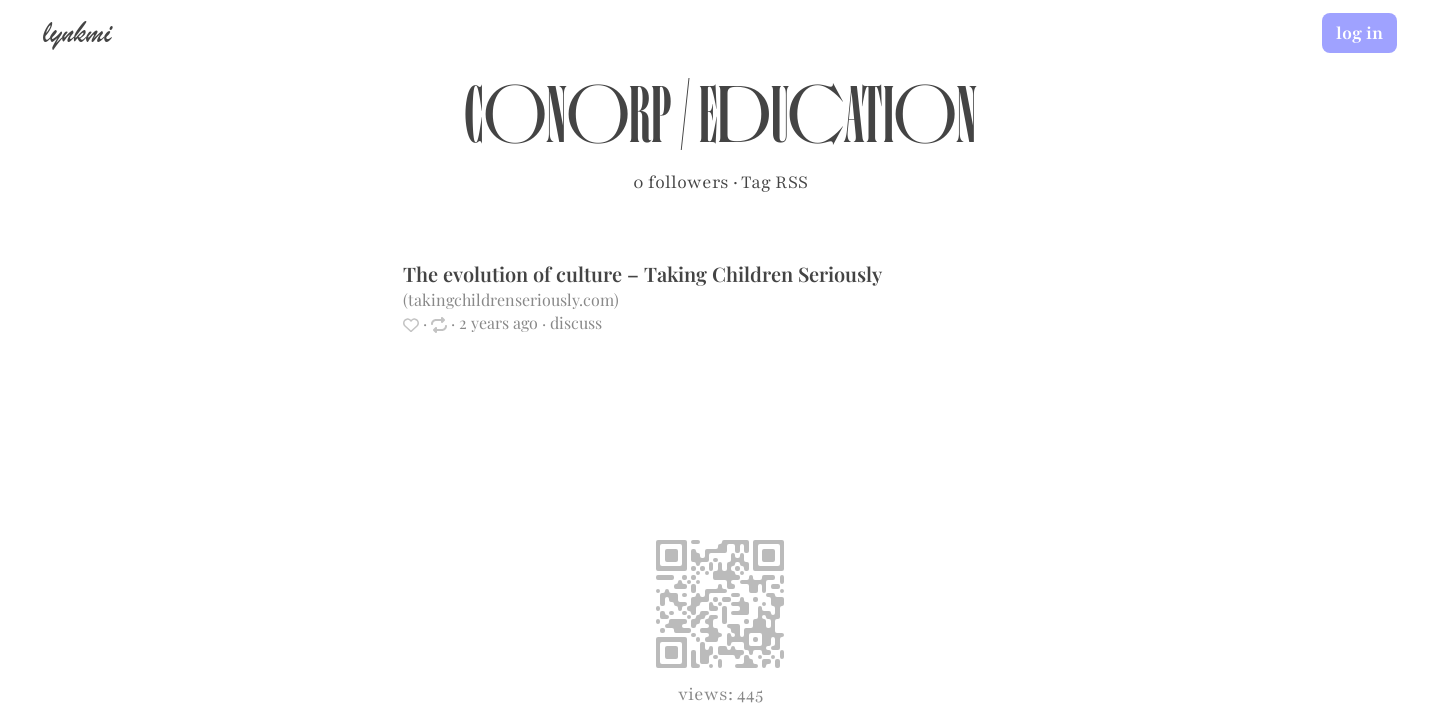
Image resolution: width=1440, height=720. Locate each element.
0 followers (681, 182)
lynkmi (77, 32)
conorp (567, 126)
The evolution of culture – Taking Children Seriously (642, 273)
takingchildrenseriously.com (511, 299)
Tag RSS (774, 182)
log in (1359, 33)
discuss (576, 322)
